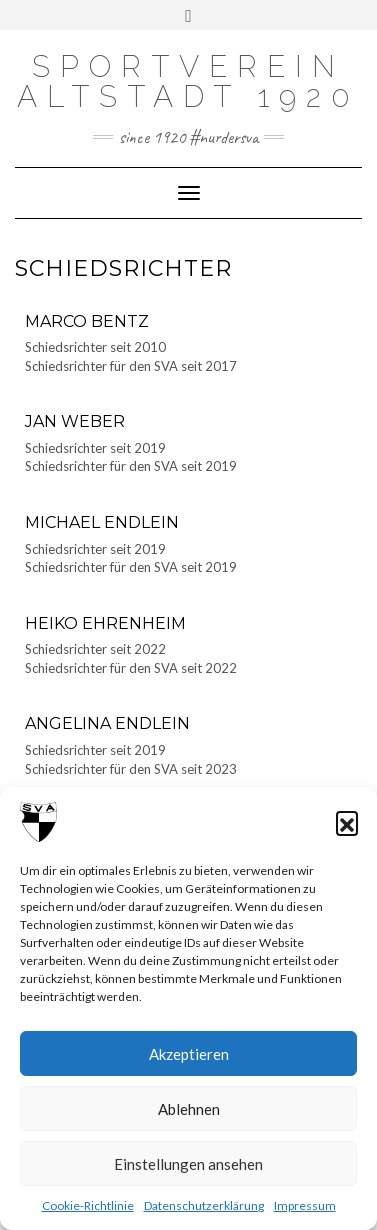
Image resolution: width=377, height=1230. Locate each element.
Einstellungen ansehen (188, 1164)
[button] (347, 822)
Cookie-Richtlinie (88, 1205)
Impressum (305, 1205)
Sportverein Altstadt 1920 (188, 81)
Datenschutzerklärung (204, 1205)
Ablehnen (189, 1109)
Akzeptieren (189, 1054)
